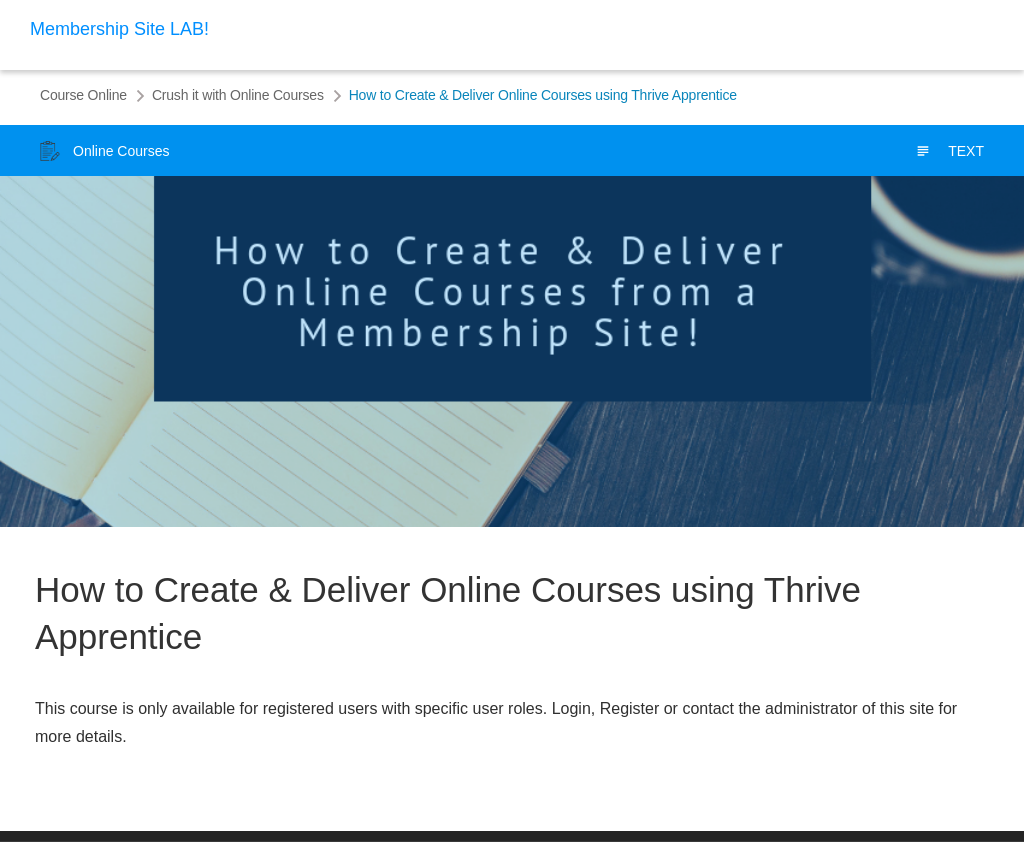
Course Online (83, 95)
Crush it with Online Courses (238, 95)
